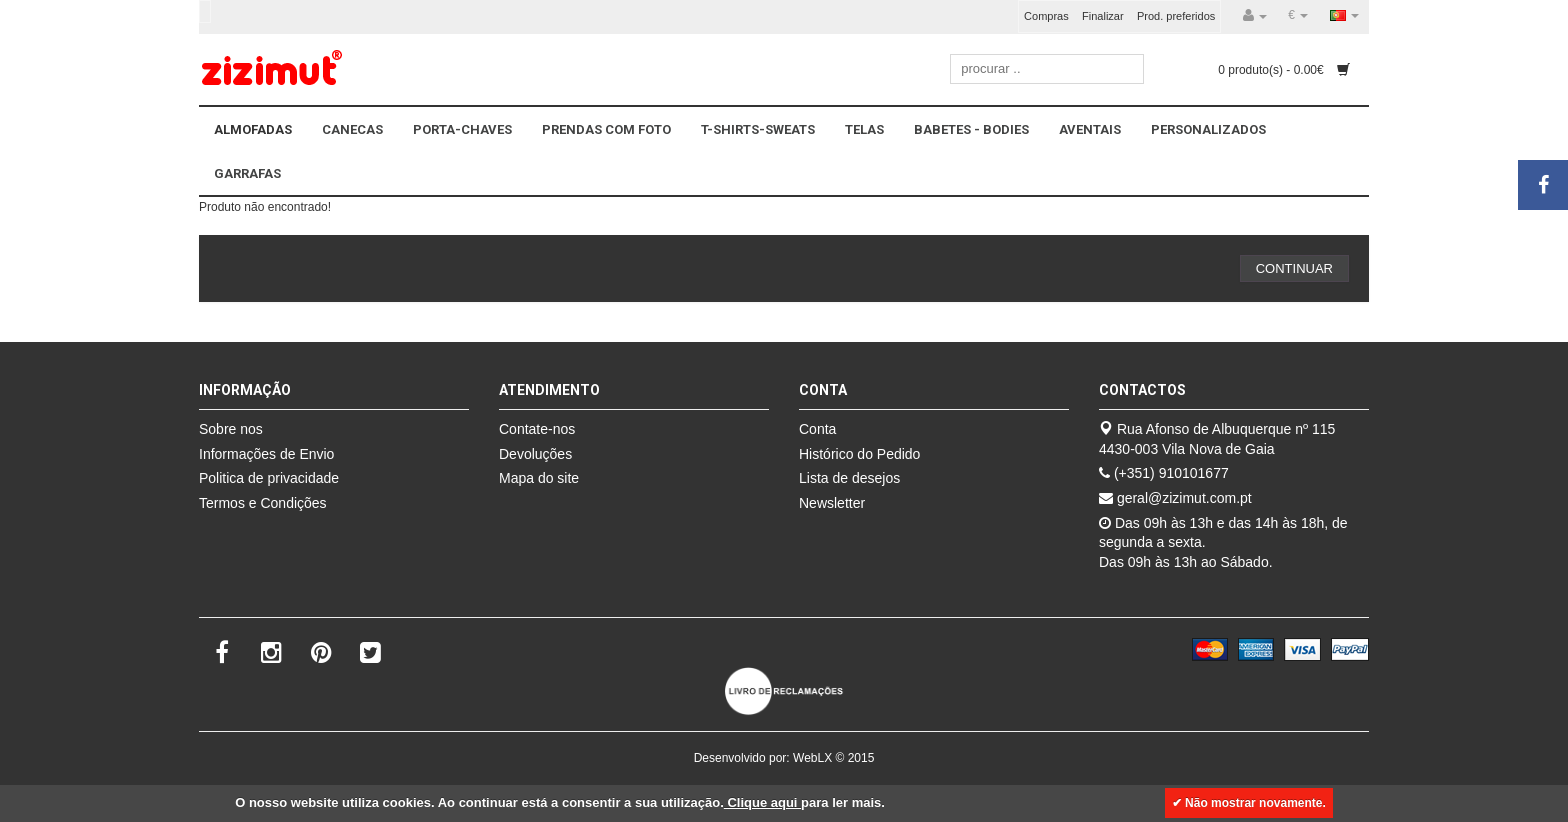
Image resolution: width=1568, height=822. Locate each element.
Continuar (1294, 268)
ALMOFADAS (253, 129)
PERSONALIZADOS (1208, 129)
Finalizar (1103, 16)
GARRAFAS (247, 173)
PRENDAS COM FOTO (606, 129)
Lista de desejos (849, 478)
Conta (817, 429)
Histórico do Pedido (859, 454)
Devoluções (535, 454)
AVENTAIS (1090, 129)
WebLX (812, 758)
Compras (1046, 16)
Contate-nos (537, 429)
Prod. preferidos (1176, 16)
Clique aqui (762, 802)
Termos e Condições (263, 503)
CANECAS (352, 129)
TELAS (864, 129)
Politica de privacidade (269, 478)
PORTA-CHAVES (462, 129)
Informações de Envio (266, 454)
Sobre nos (231, 429)
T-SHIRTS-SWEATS (758, 129)
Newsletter (832, 503)
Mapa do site (539, 478)
